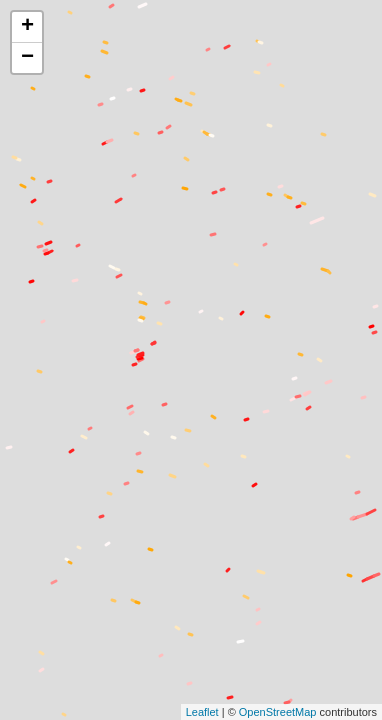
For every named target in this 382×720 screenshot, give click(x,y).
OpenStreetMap (278, 712)
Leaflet (202, 712)
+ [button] (27, 27)
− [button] (27, 58)
